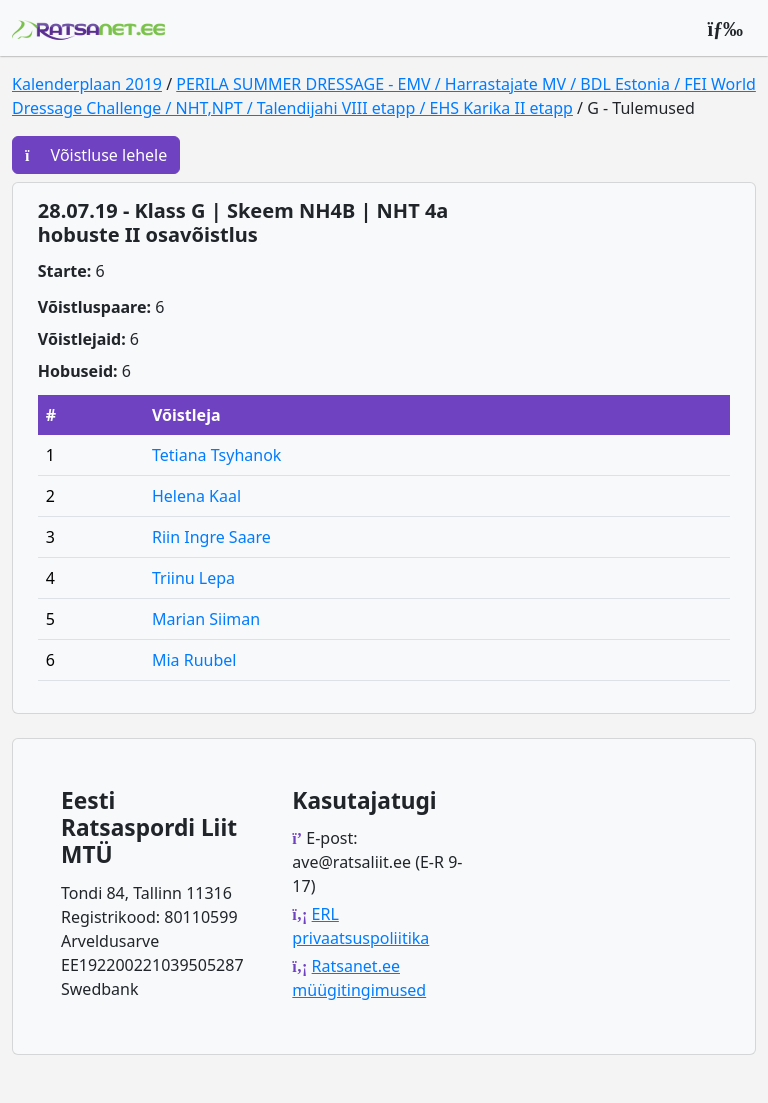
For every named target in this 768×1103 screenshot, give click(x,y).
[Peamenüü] (725, 28)
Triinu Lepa (193, 578)
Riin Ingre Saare (211, 537)
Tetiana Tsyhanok (216, 455)
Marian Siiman (206, 619)
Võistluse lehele (96, 155)
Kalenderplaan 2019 (87, 84)
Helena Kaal (196, 496)
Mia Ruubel (194, 660)
